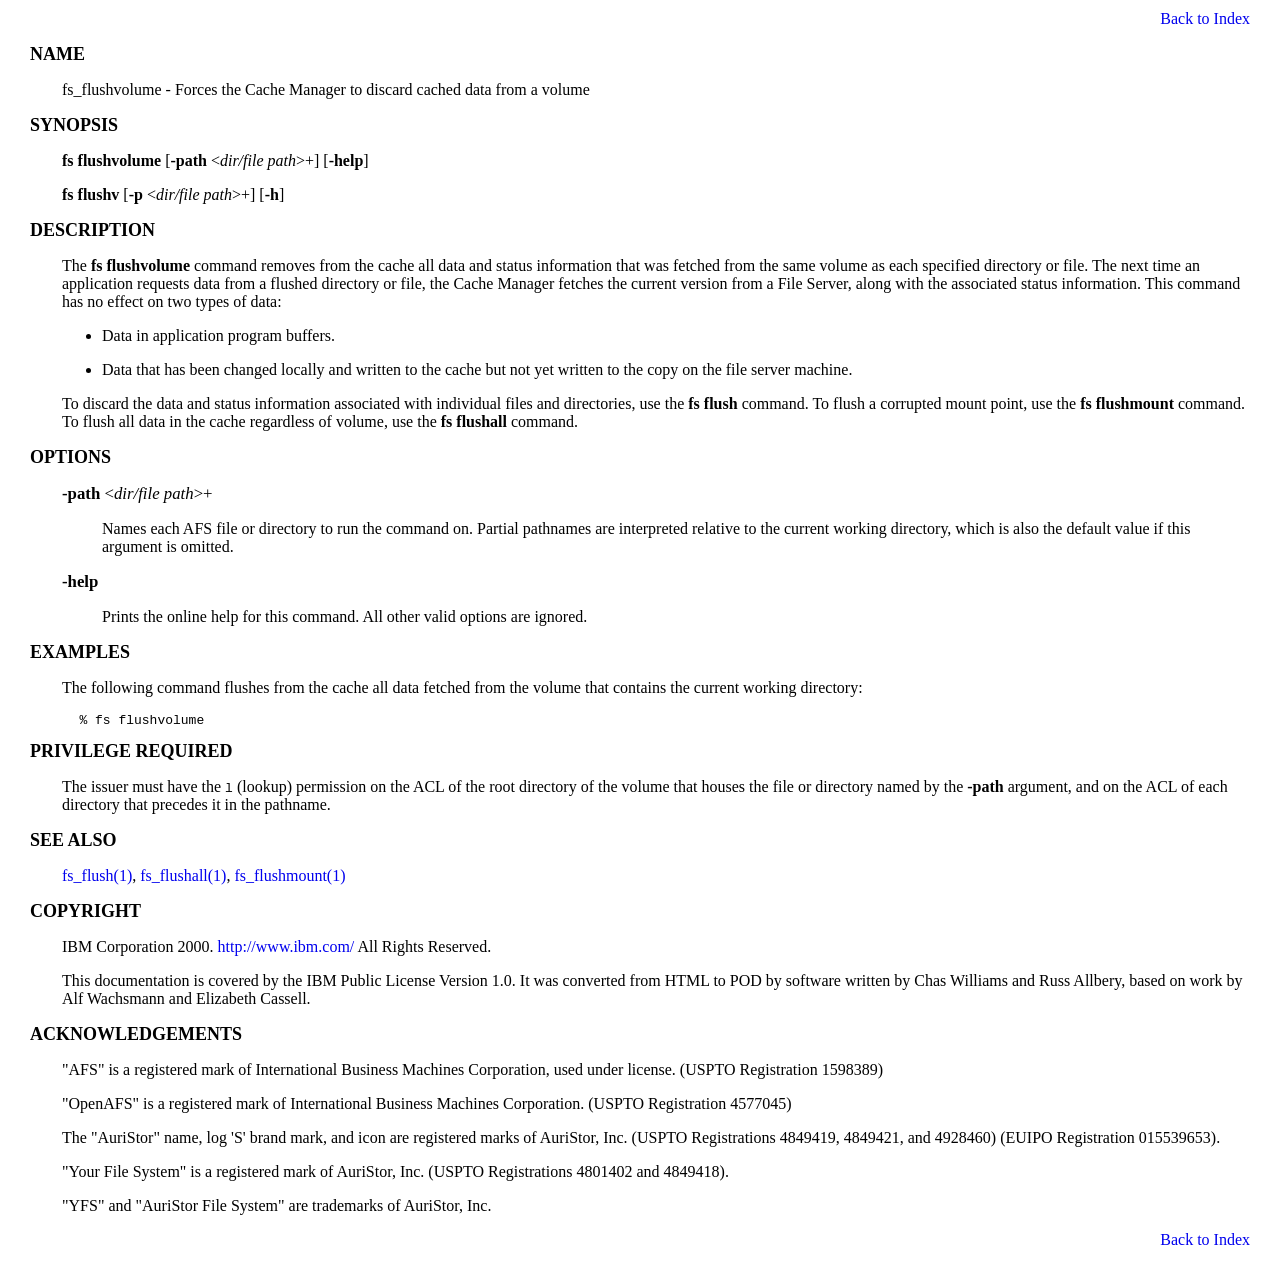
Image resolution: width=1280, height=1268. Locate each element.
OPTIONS (70, 457)
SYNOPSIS (74, 125)
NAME (57, 54)
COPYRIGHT (85, 914)
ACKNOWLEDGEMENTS (136, 1037)
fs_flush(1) (97, 878)
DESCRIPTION (92, 230)
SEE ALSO (73, 843)
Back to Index (1205, 18)
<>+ (137, 493)
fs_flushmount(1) (289, 878)
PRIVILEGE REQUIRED (131, 754)
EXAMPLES (80, 652)
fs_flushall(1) (183, 878)
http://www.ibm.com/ (286, 949)
